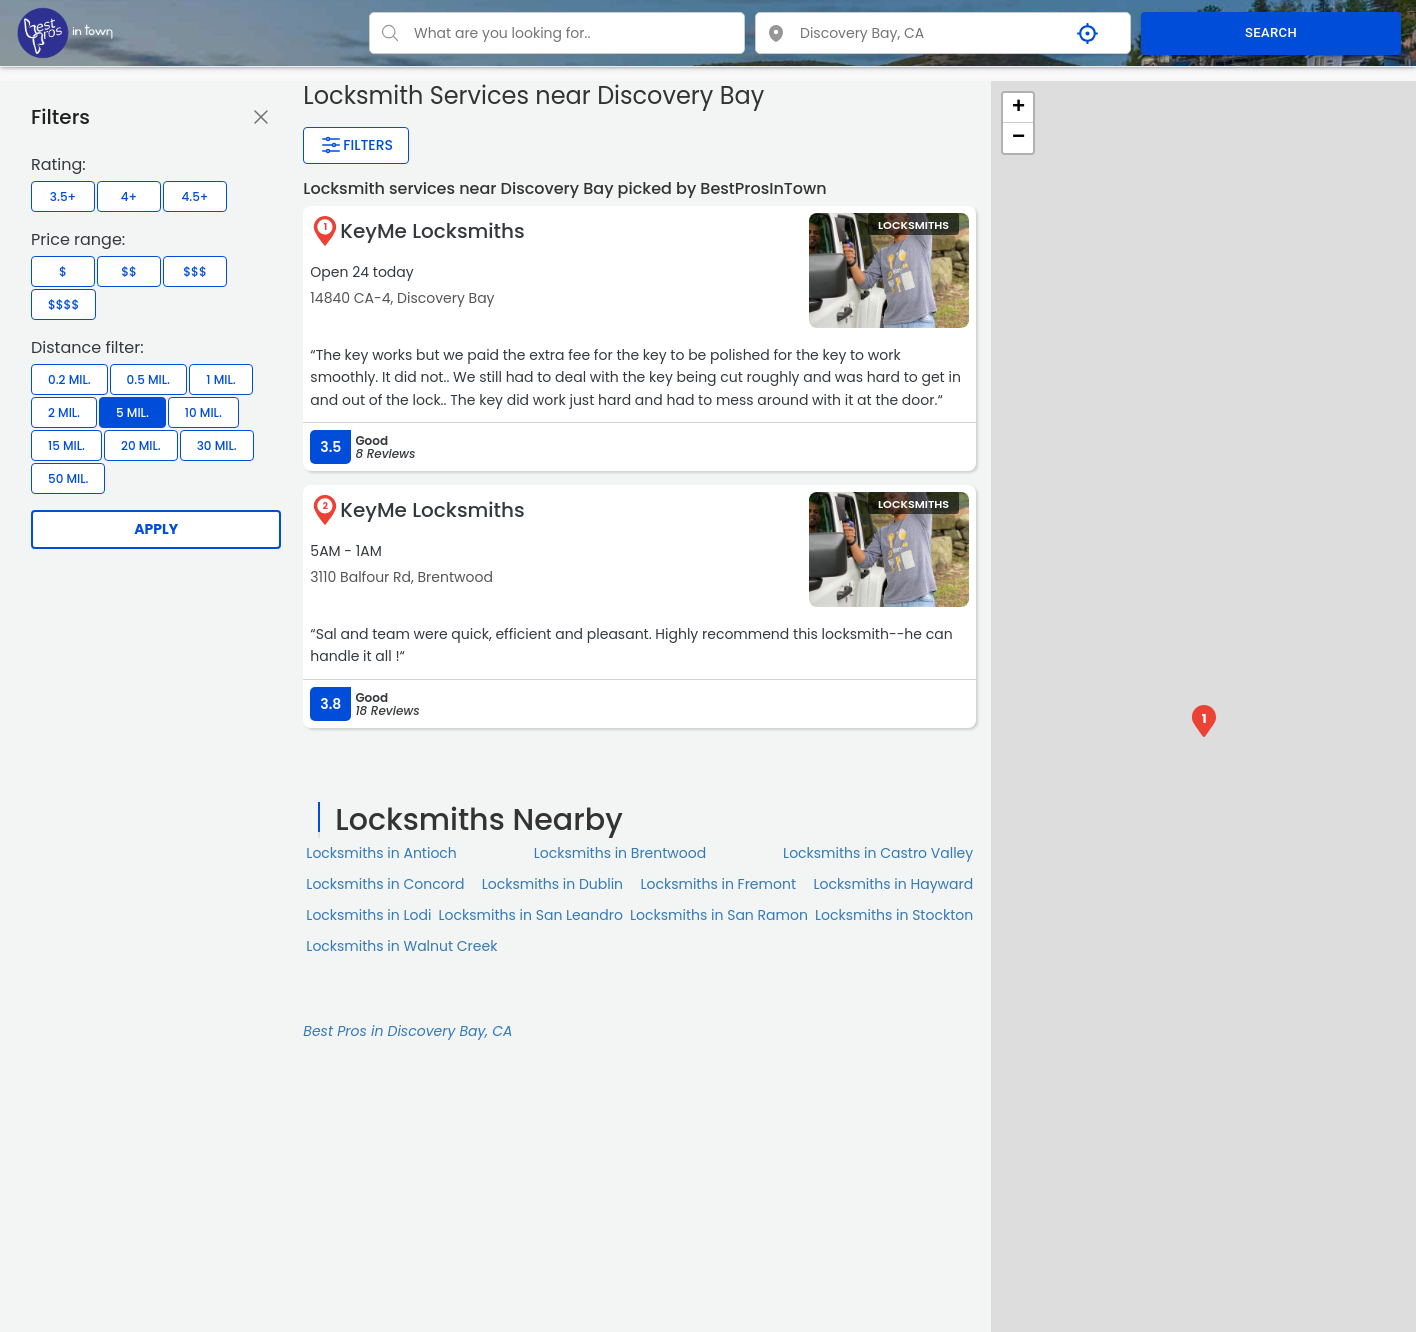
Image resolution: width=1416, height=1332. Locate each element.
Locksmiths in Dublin (552, 884)
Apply (156, 529)
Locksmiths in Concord (385, 884)
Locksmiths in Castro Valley (878, 853)
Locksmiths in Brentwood (620, 853)
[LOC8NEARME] (65, 32)
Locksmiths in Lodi (368, 915)
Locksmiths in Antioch (381, 853)
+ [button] (1018, 108)
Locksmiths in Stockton (894, 915)
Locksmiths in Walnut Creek (401, 946)
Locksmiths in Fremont (718, 884)
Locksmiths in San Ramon (719, 915)
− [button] (1018, 138)
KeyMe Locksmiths (432, 231)
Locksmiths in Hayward (893, 884)
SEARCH (1271, 32)
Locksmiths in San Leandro (531, 915)
